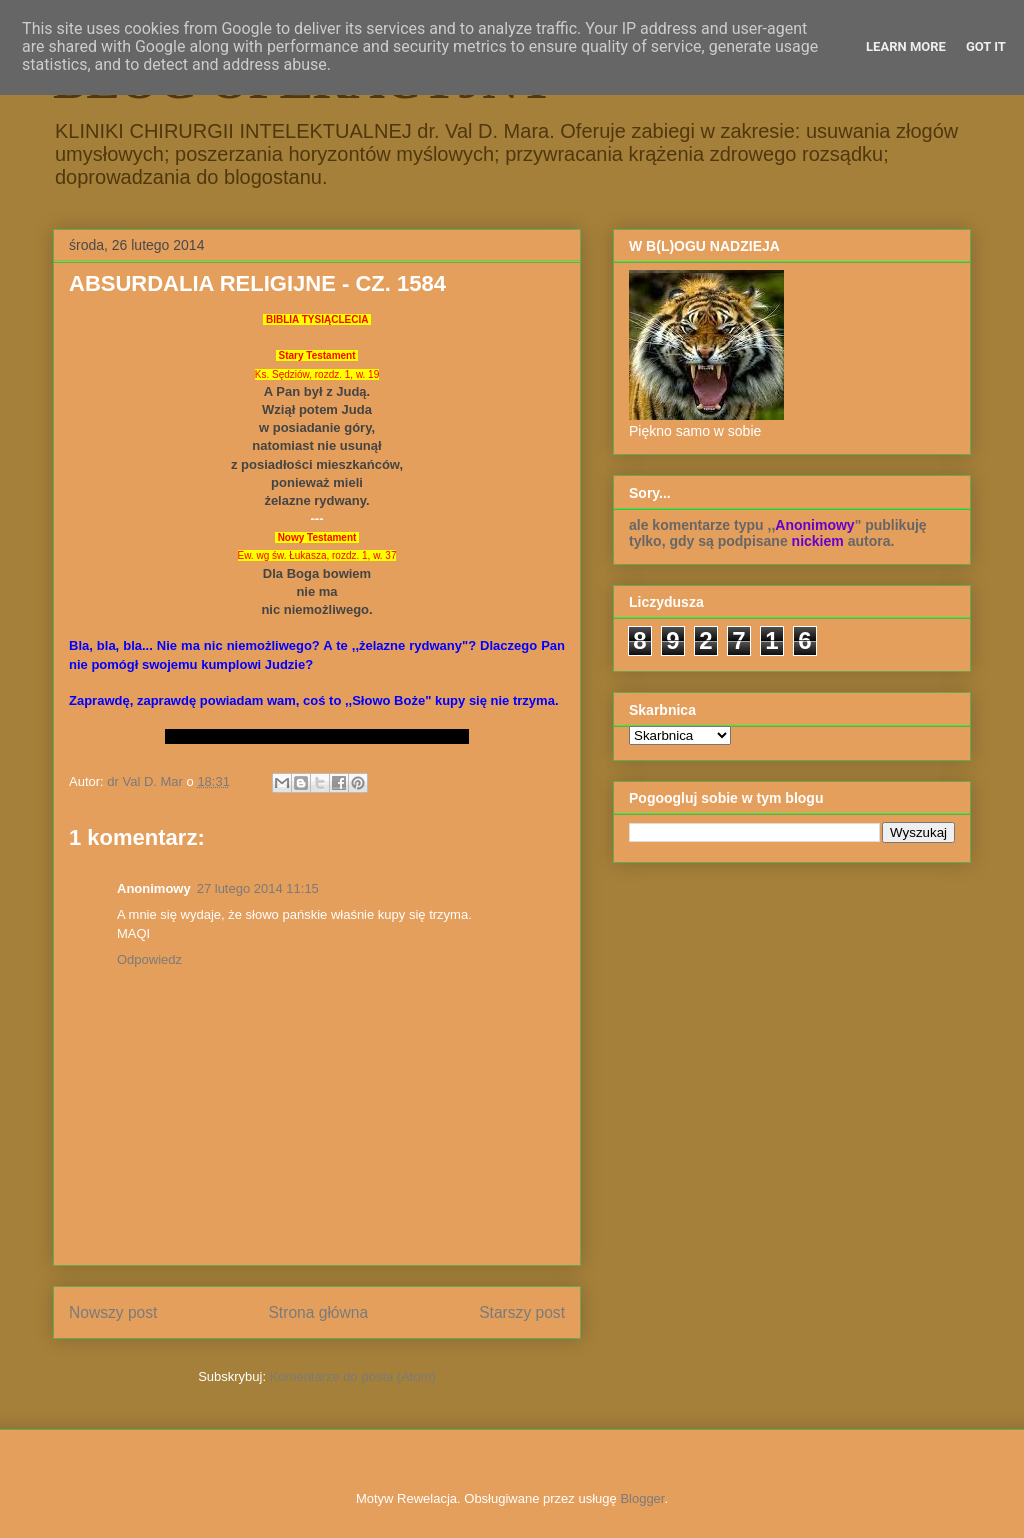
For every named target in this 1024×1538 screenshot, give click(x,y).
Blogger (642, 1498)
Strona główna (318, 1312)
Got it (986, 46)
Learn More (906, 46)
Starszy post (522, 1312)
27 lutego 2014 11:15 (258, 888)
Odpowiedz (149, 959)
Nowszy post (113, 1312)
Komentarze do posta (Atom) (353, 1376)
